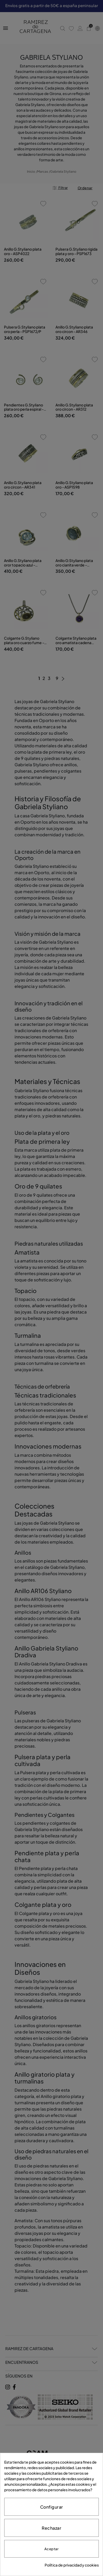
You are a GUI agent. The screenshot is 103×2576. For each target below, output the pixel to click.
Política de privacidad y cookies (72, 2565)
